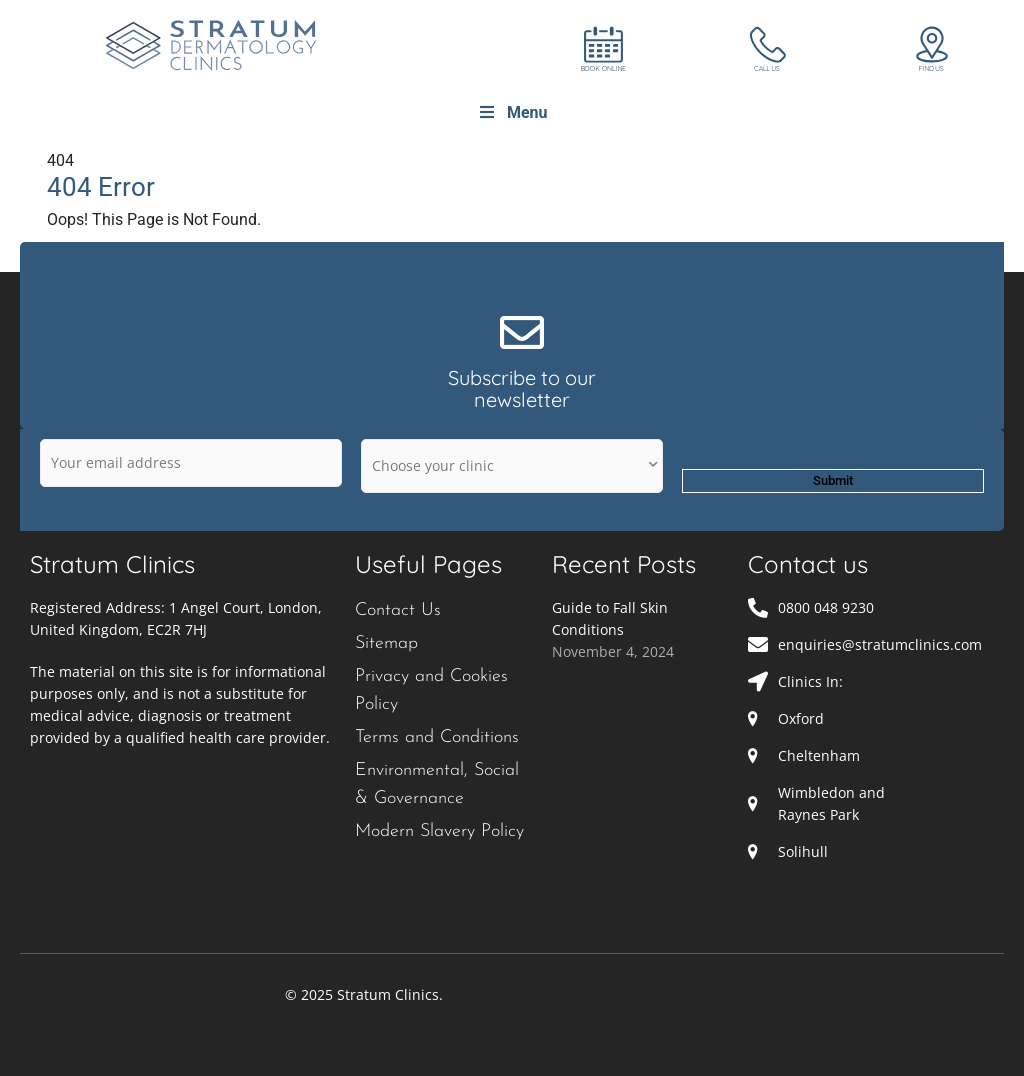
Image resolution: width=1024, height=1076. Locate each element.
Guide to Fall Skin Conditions (610, 618)
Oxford (801, 718)
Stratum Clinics (112, 564)
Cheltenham (819, 755)
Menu (512, 112)
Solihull (803, 851)
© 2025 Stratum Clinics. (364, 994)
